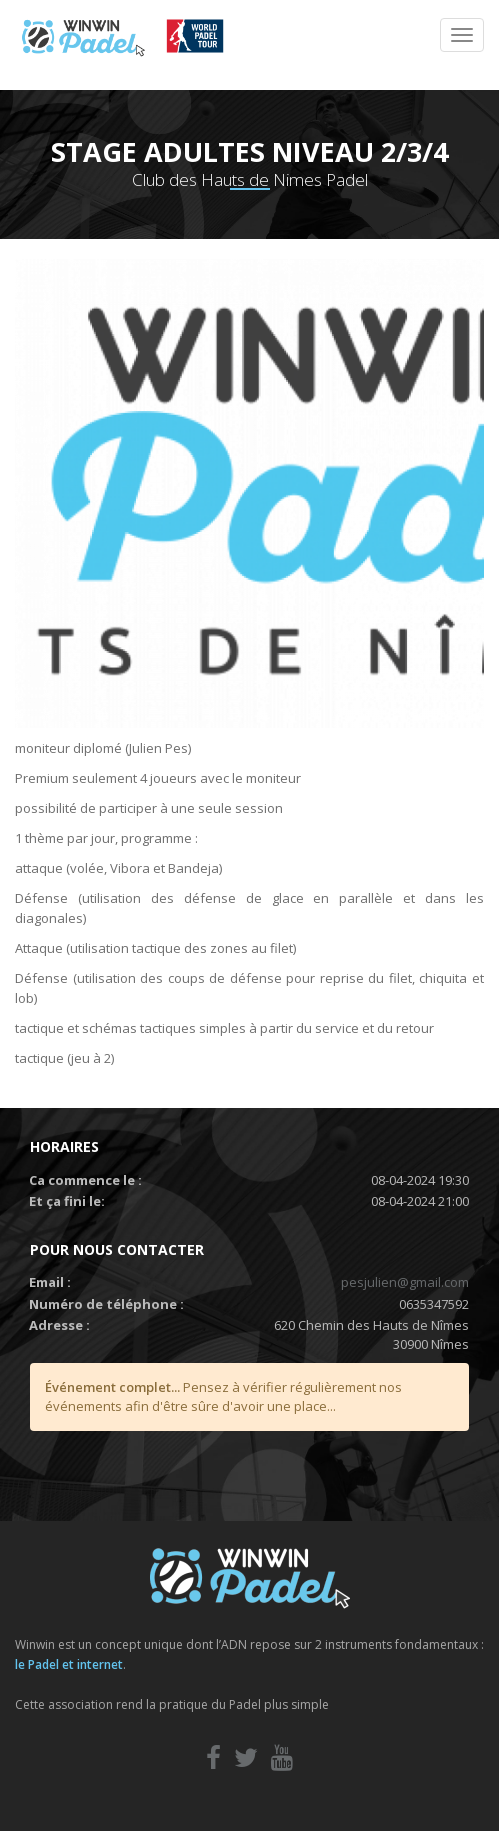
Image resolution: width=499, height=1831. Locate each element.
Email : (50, 1282)
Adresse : (59, 1325)
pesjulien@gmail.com (405, 1282)
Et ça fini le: (67, 1201)
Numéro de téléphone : (106, 1304)
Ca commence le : (85, 1180)
